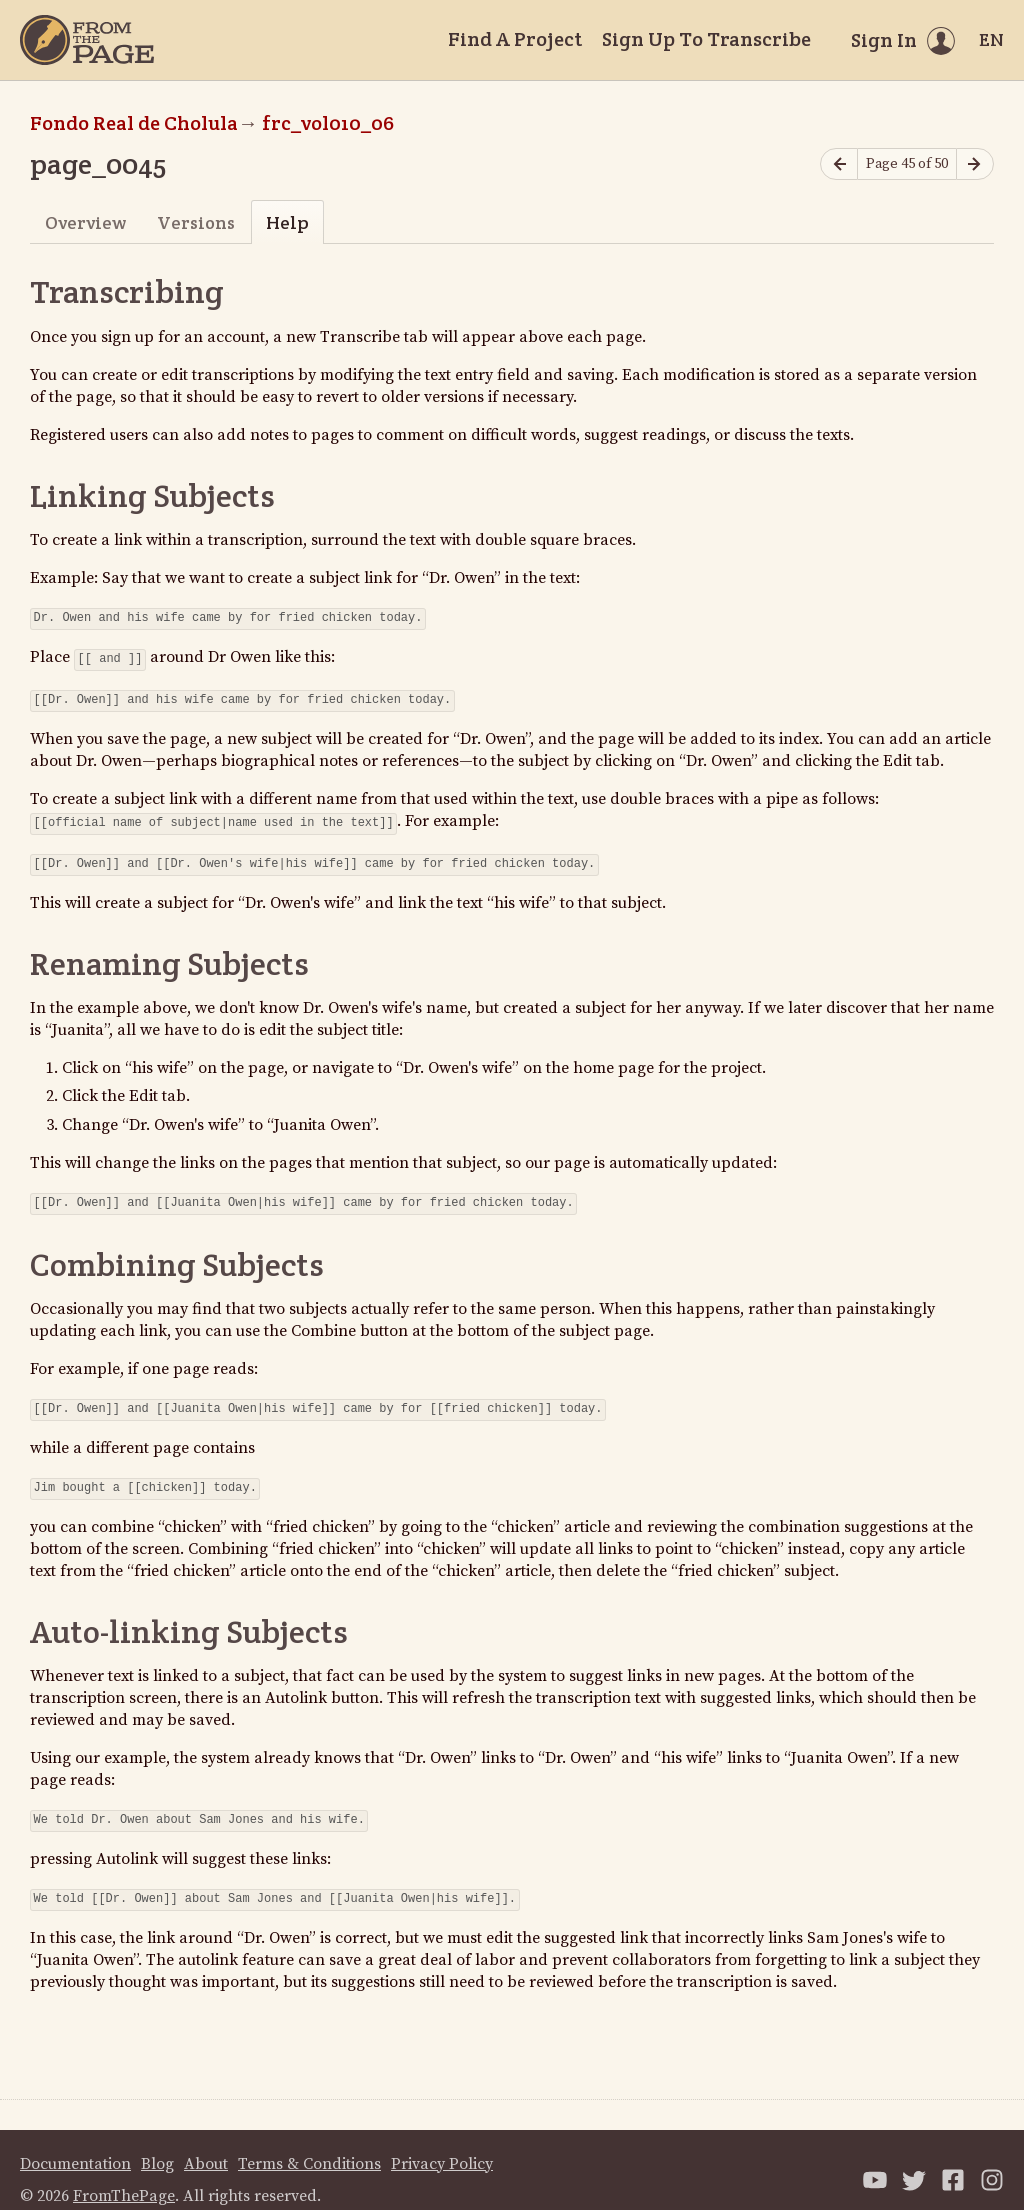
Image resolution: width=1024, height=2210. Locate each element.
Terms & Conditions (309, 2144)
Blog (157, 2144)
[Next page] (975, 164)
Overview (85, 222)
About (206, 2144)
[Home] (87, 40)
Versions (196, 222)
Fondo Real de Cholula (134, 123)
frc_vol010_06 (328, 123)
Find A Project (515, 39)
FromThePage (124, 2176)
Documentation (75, 2144)
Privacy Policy (442, 2144)
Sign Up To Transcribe (706, 39)
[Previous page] (839, 164)
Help (287, 222)
